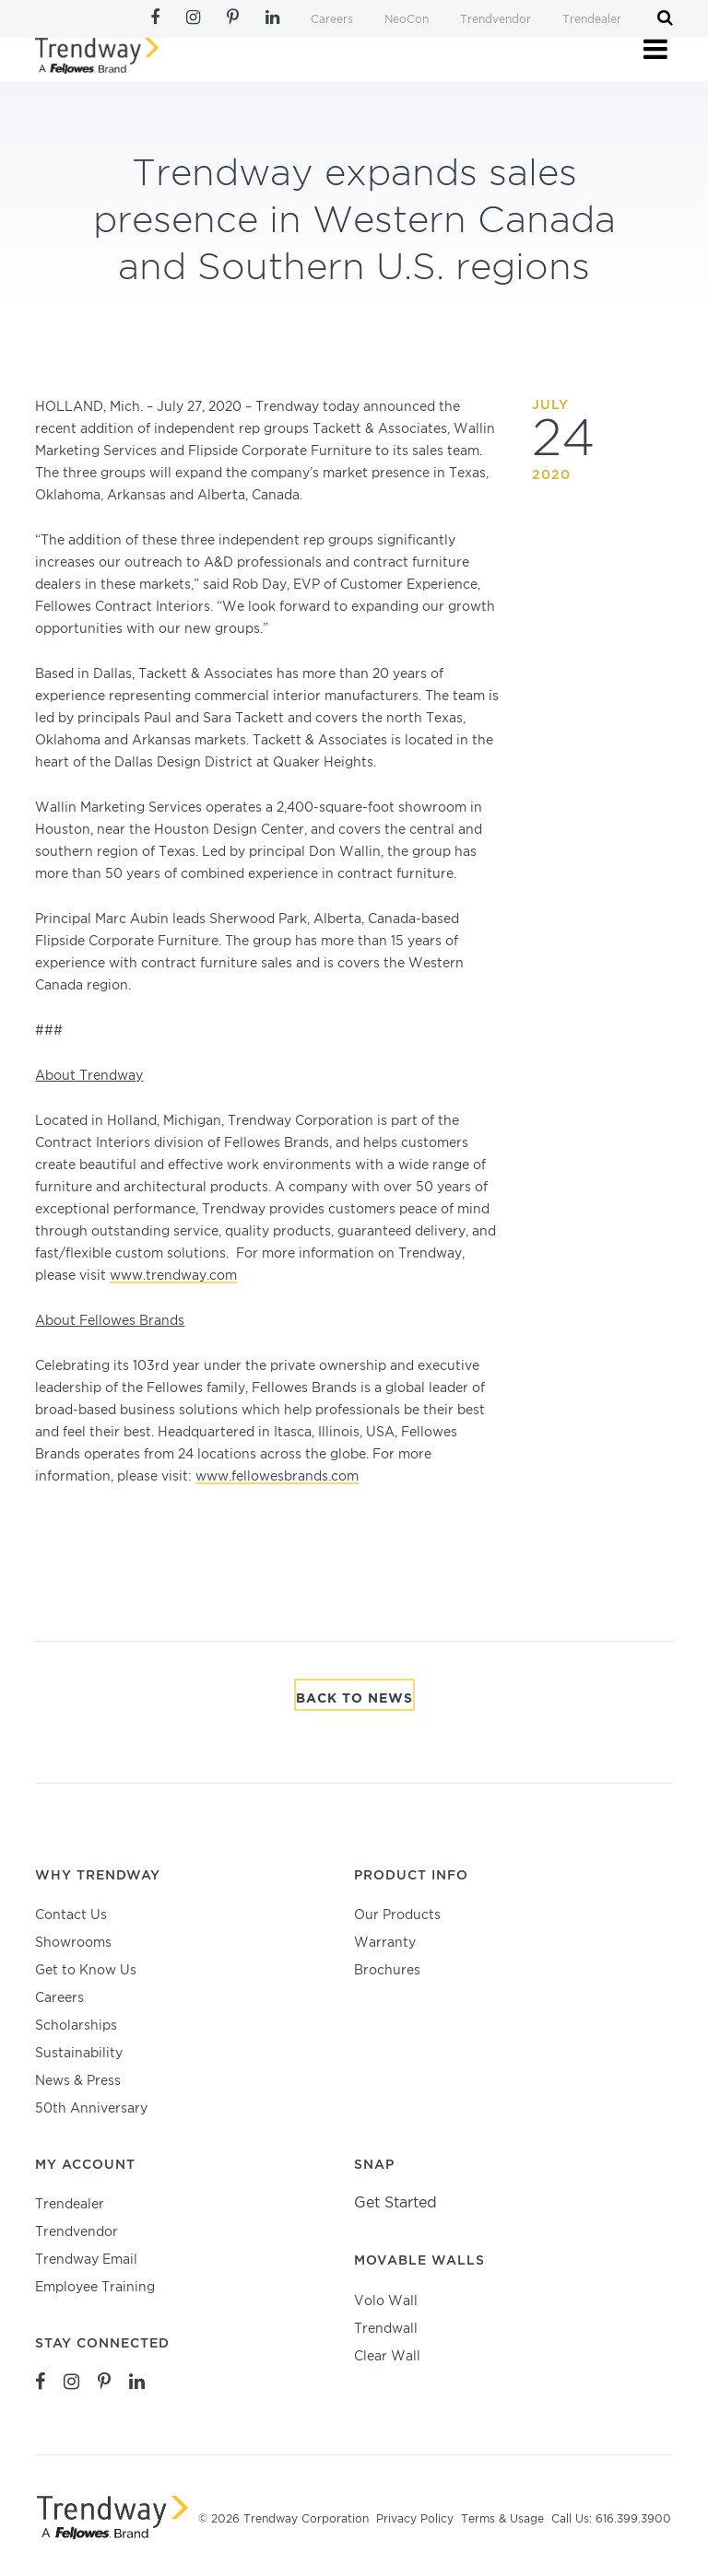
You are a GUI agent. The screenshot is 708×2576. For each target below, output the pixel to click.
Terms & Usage (502, 2519)
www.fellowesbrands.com (277, 1476)
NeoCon (406, 20)
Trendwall (386, 2329)
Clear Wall (387, 2356)
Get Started (395, 2203)
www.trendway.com (173, 1276)
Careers (332, 20)
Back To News (354, 1698)
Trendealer (591, 20)
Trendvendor (495, 20)
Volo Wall (386, 2301)
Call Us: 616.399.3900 (611, 2519)
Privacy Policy (415, 2519)
